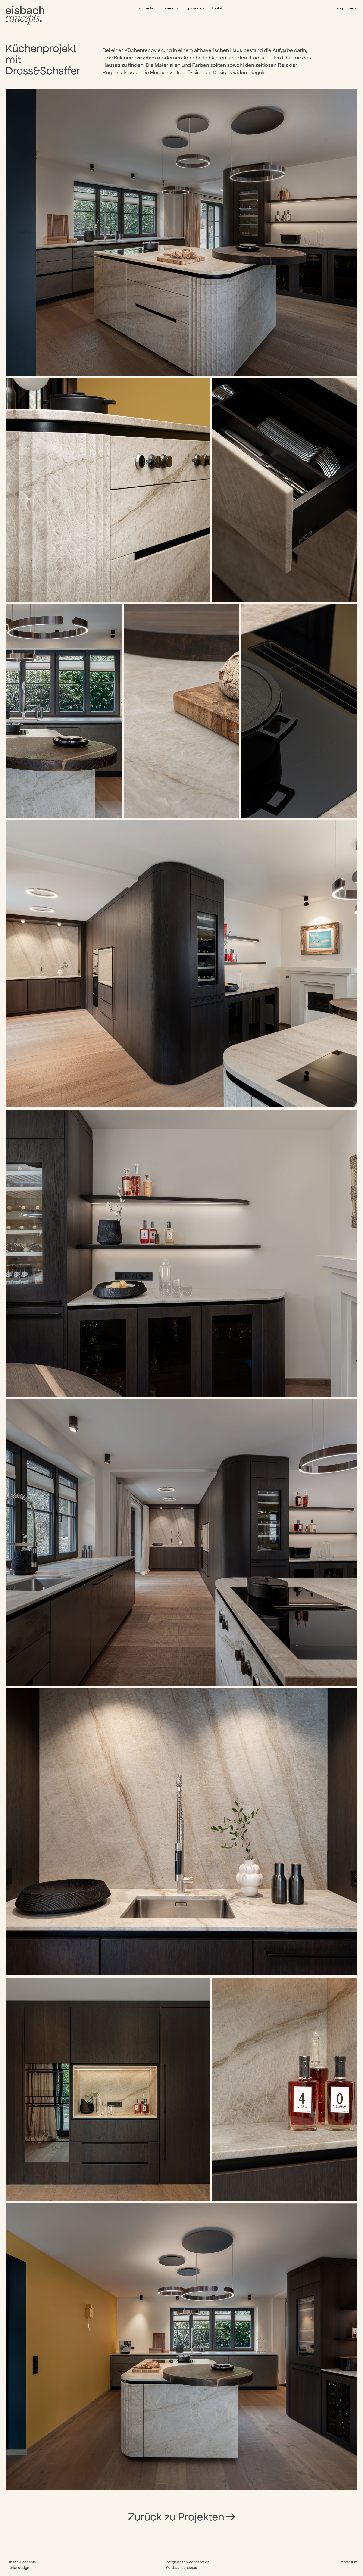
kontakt (218, 8)
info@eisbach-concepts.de (188, 2562)
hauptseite (144, 8)
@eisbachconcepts (181, 2568)
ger (350, 8)
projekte (195, 8)
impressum (348, 2562)
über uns (171, 8)
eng (340, 8)
